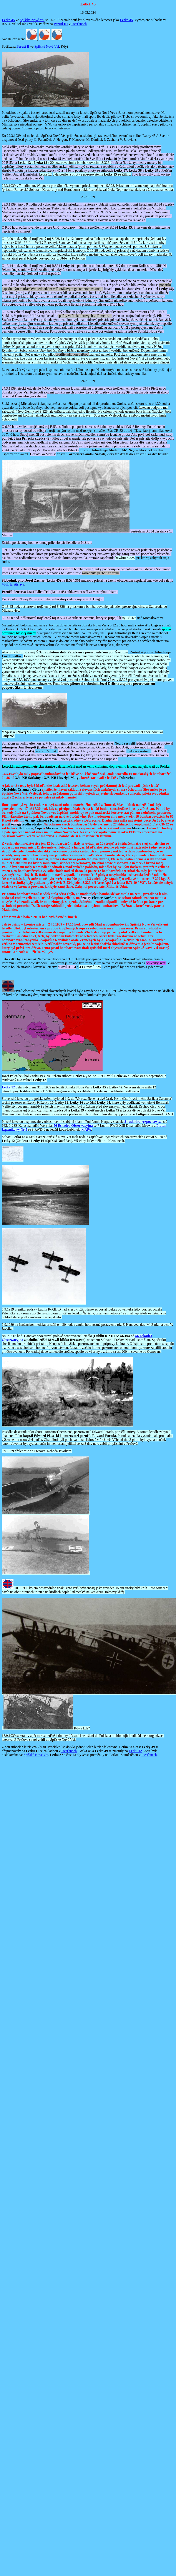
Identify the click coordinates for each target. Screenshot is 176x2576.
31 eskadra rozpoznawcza (144, 1121)
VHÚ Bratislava (13, 584)
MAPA (86, 1129)
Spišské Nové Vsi (32, 20)
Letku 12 (135, 1751)
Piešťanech (79, 24)
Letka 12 (8, 1087)
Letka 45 (8, 20)
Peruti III (61, 24)
